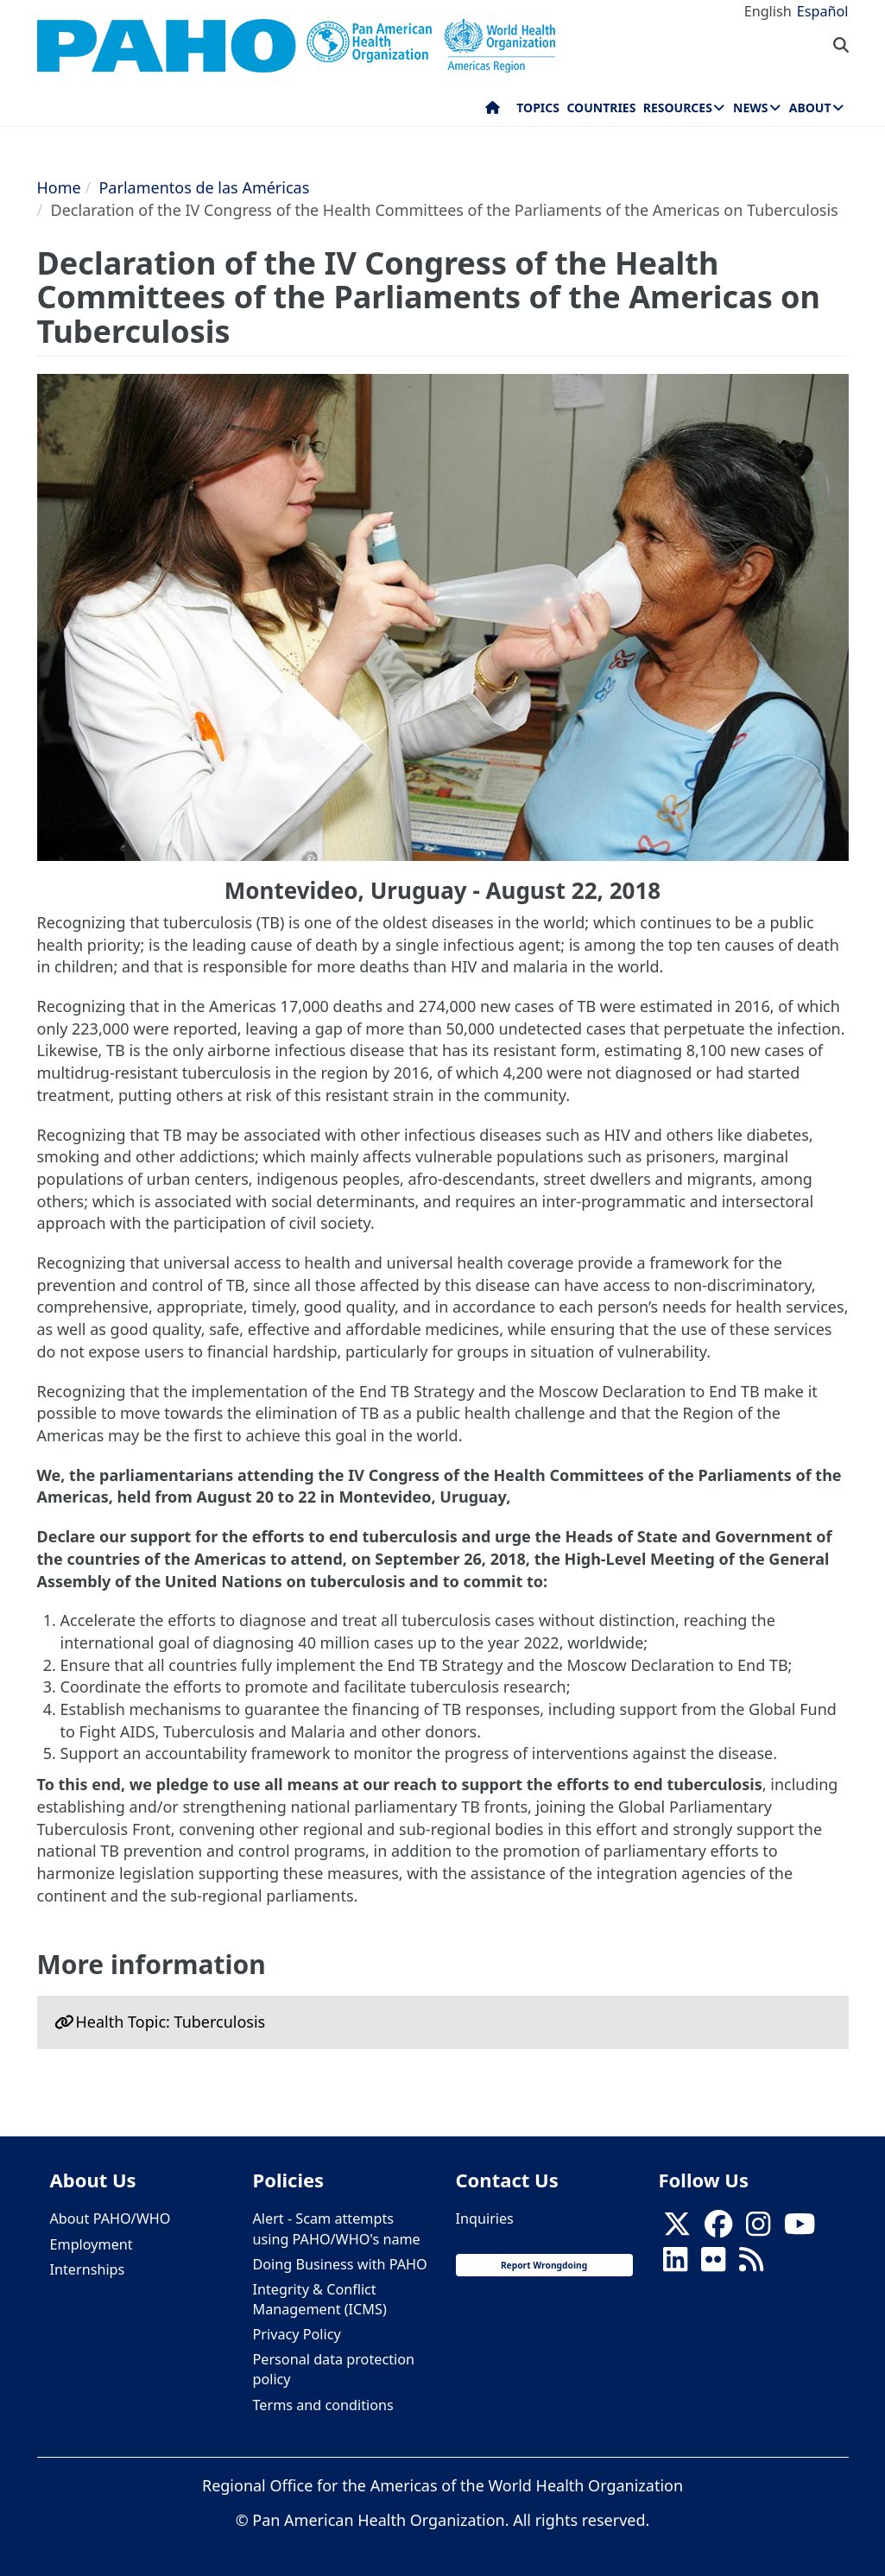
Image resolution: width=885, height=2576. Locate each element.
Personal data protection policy (333, 2369)
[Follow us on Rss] (751, 2264)
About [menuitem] (810, 107)
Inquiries (485, 2218)
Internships (87, 2269)
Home (59, 187)
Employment (91, 2244)
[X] (677, 2228)
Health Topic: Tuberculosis (171, 2021)
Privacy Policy (297, 2334)
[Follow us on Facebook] (718, 2228)
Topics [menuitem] (537, 107)
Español (823, 11)
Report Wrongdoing (544, 2265)
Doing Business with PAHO (340, 2264)
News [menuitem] (750, 107)
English (768, 11)
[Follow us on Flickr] (713, 2264)
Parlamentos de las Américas (203, 187)
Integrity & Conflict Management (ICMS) (320, 2299)
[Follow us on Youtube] (799, 2228)
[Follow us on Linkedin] (675, 2264)
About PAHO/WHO (110, 2218)
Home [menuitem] (492, 111)
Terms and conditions (323, 2405)
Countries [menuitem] (600, 107)
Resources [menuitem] (677, 107)
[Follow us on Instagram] (758, 2228)
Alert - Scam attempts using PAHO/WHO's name (336, 2228)
